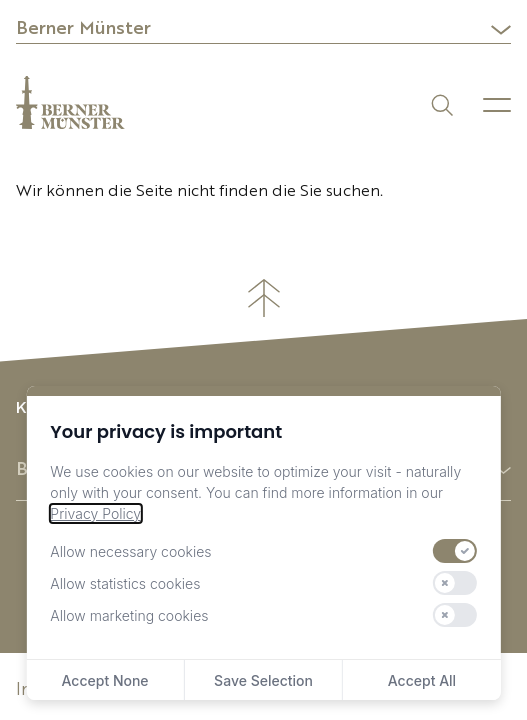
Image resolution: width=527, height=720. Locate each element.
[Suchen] (440, 103)
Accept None (105, 680)
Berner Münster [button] (83, 29)
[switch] (455, 551)
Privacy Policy (95, 513)
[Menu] (497, 105)
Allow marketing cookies (129, 615)
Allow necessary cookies (130, 551)
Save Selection (263, 680)
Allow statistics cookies (125, 583)
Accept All (422, 680)
